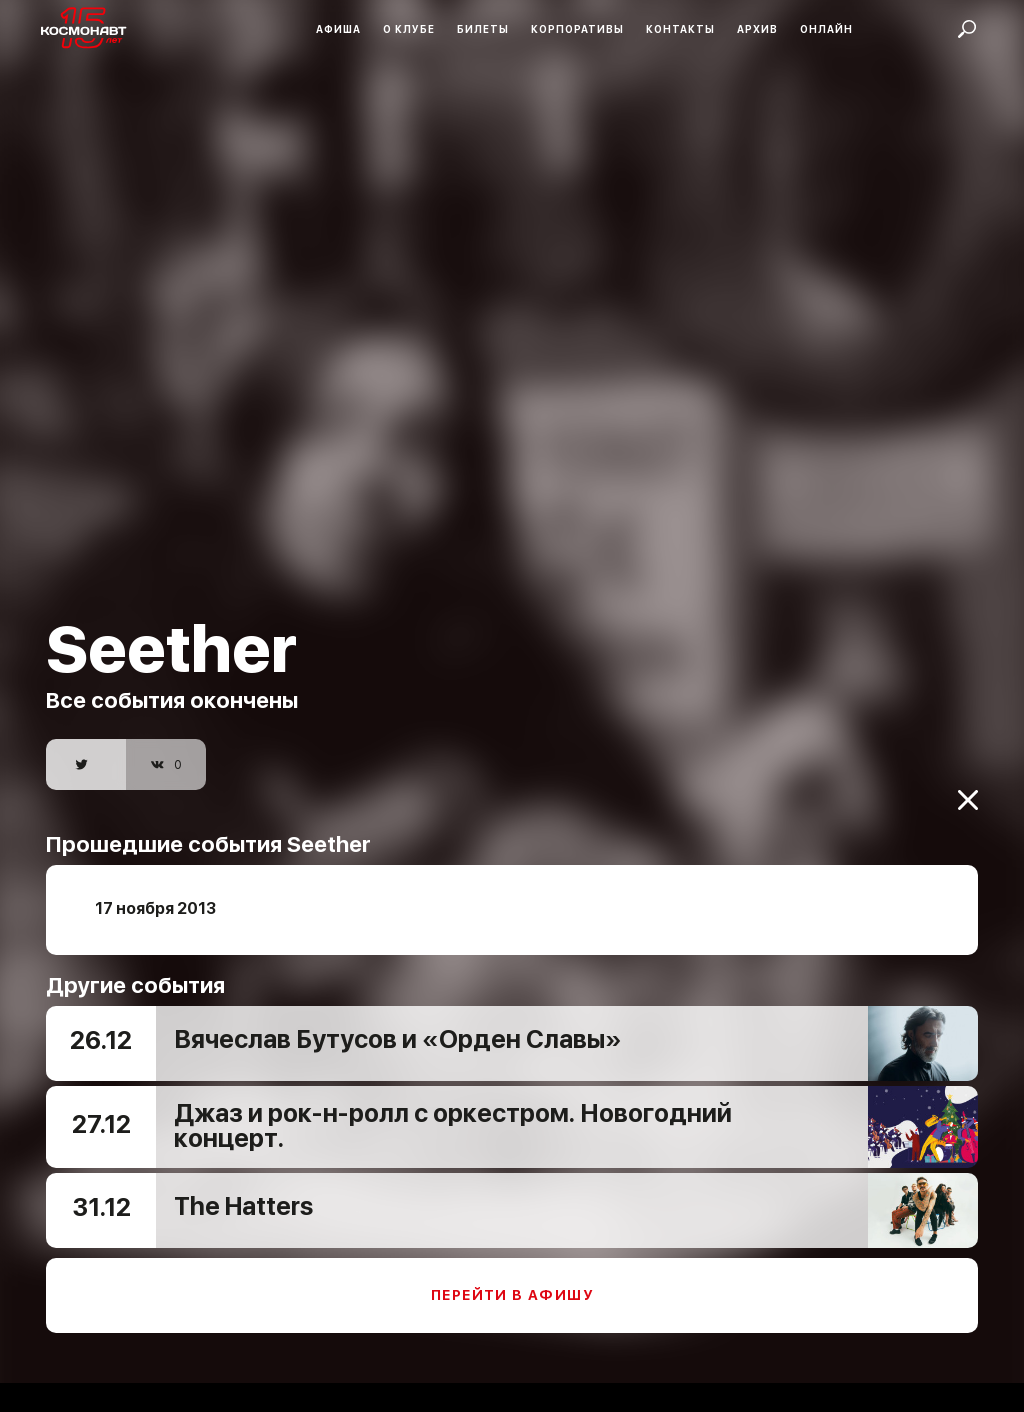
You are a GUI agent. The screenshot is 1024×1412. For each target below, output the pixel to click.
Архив (757, 29)
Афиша (338, 29)
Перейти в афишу (512, 1282)
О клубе (409, 29)
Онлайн (826, 29)
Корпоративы (577, 29)
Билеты (483, 29)
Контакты (680, 29)
